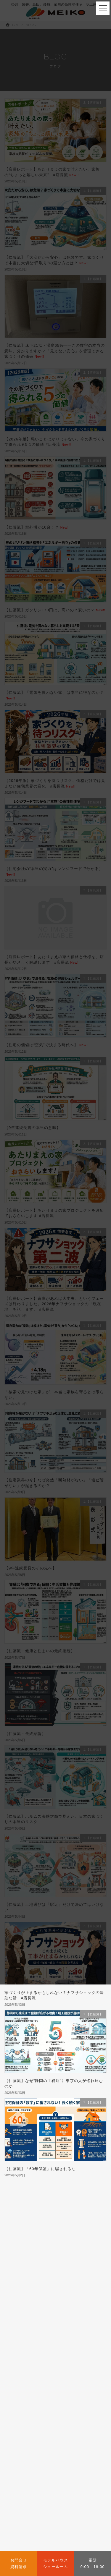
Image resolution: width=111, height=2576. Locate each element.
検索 (89, 2219)
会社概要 (16, 2425)
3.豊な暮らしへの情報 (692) (31, 2270)
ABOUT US (35, 2410)
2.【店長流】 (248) (24, 2261)
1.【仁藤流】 (18, 2248)
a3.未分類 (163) (21, 2333)
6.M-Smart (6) (20, 2298)
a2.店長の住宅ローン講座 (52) (32, 2324)
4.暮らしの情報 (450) (25, 2280)
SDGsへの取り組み (75, 2425)
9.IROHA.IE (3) (21, 2315)
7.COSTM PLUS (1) (25, 2306)
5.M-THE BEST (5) (24, 2289)
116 (66, 2193)
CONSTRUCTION (49, 2457)
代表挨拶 (41, 2425)
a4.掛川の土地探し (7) (26, 2343)
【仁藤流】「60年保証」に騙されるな (40, 2169)
